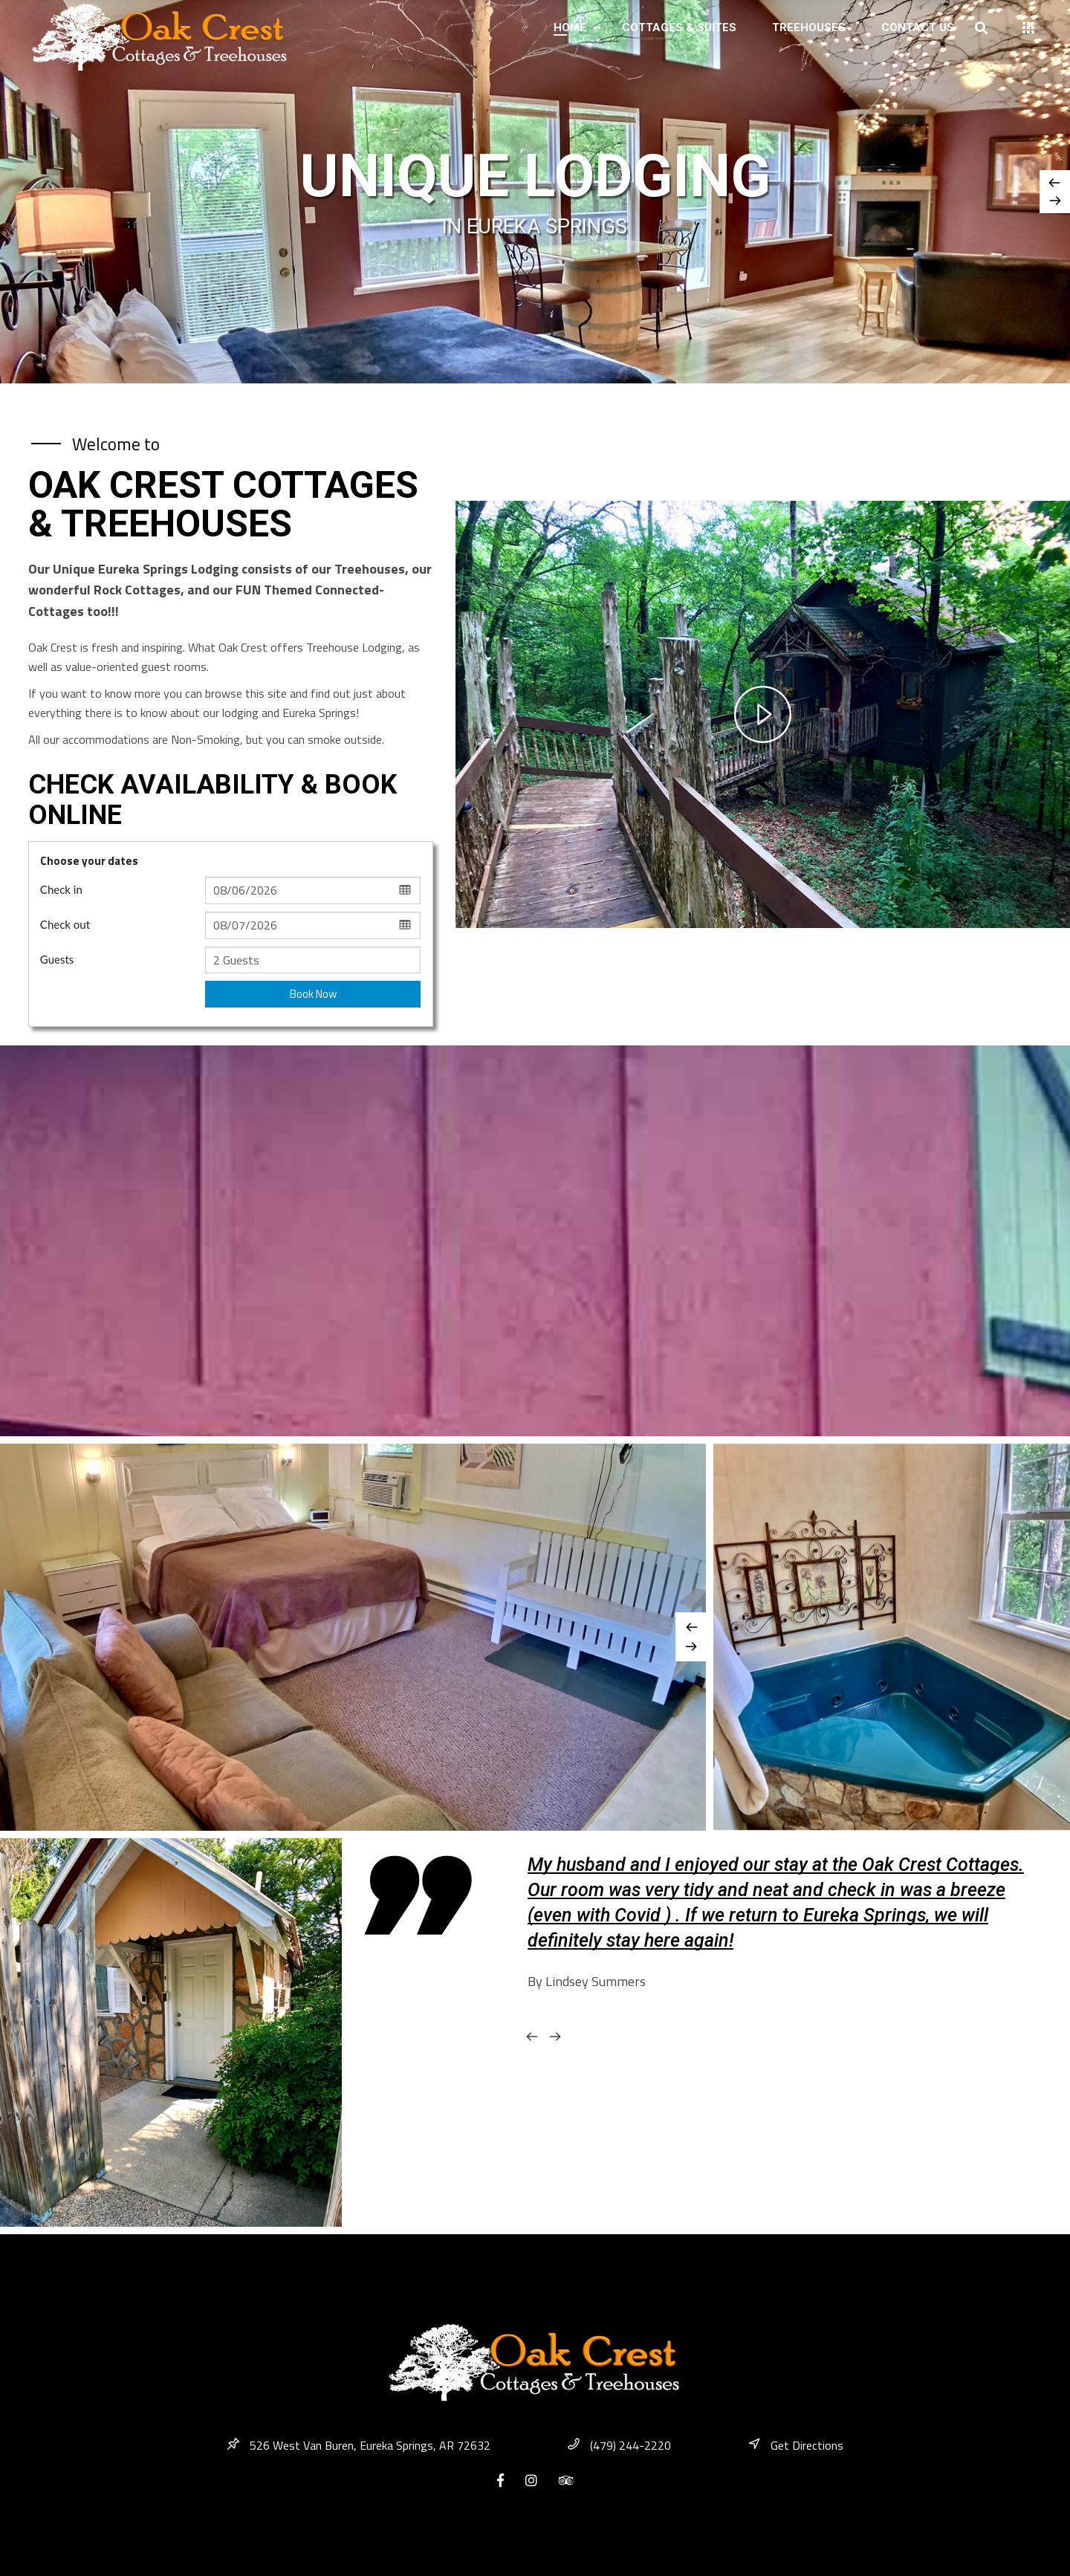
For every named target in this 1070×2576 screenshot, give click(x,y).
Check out (65, 924)
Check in (61, 889)
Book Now (313, 993)
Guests (57, 959)
